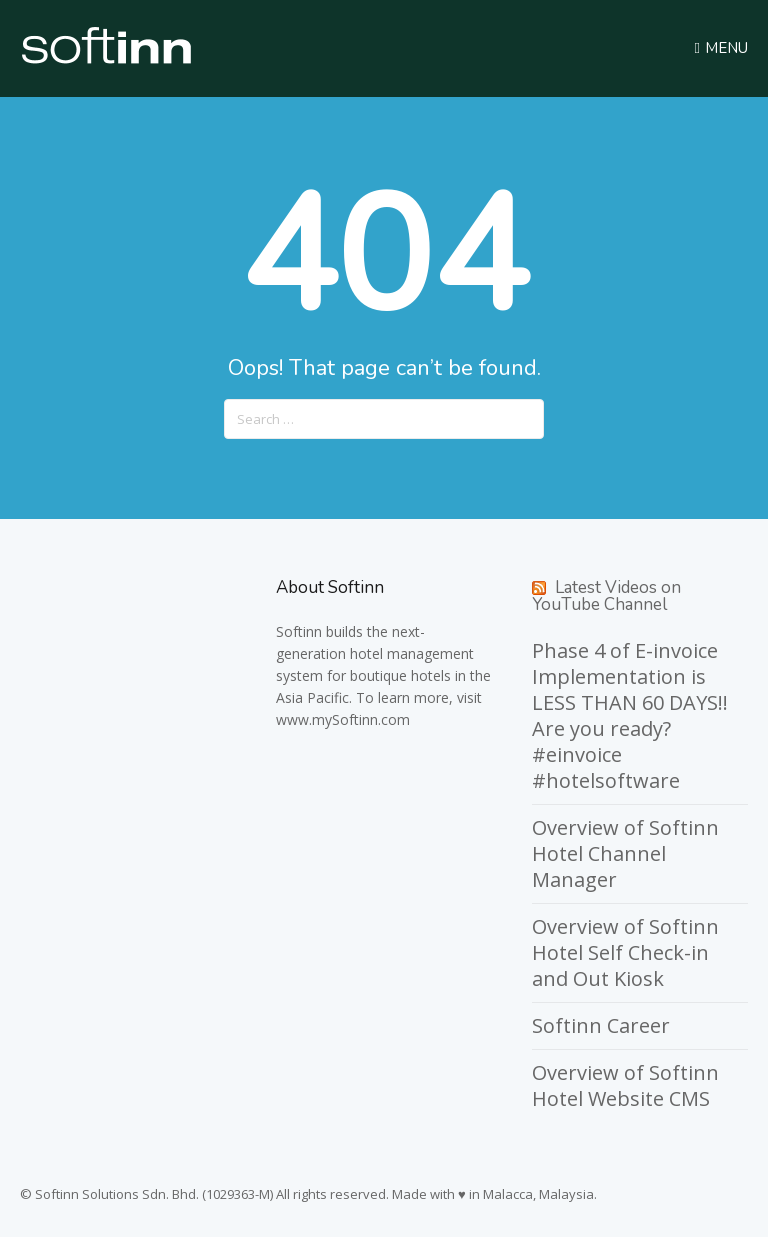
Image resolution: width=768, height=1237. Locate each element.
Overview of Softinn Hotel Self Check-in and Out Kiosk (625, 952)
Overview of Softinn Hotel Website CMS (625, 1085)
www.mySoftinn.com (343, 719)
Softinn (299, 631)
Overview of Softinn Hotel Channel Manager (625, 853)
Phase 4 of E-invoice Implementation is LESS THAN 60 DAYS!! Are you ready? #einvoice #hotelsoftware (630, 715)
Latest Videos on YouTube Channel (606, 596)
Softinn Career (601, 1025)
